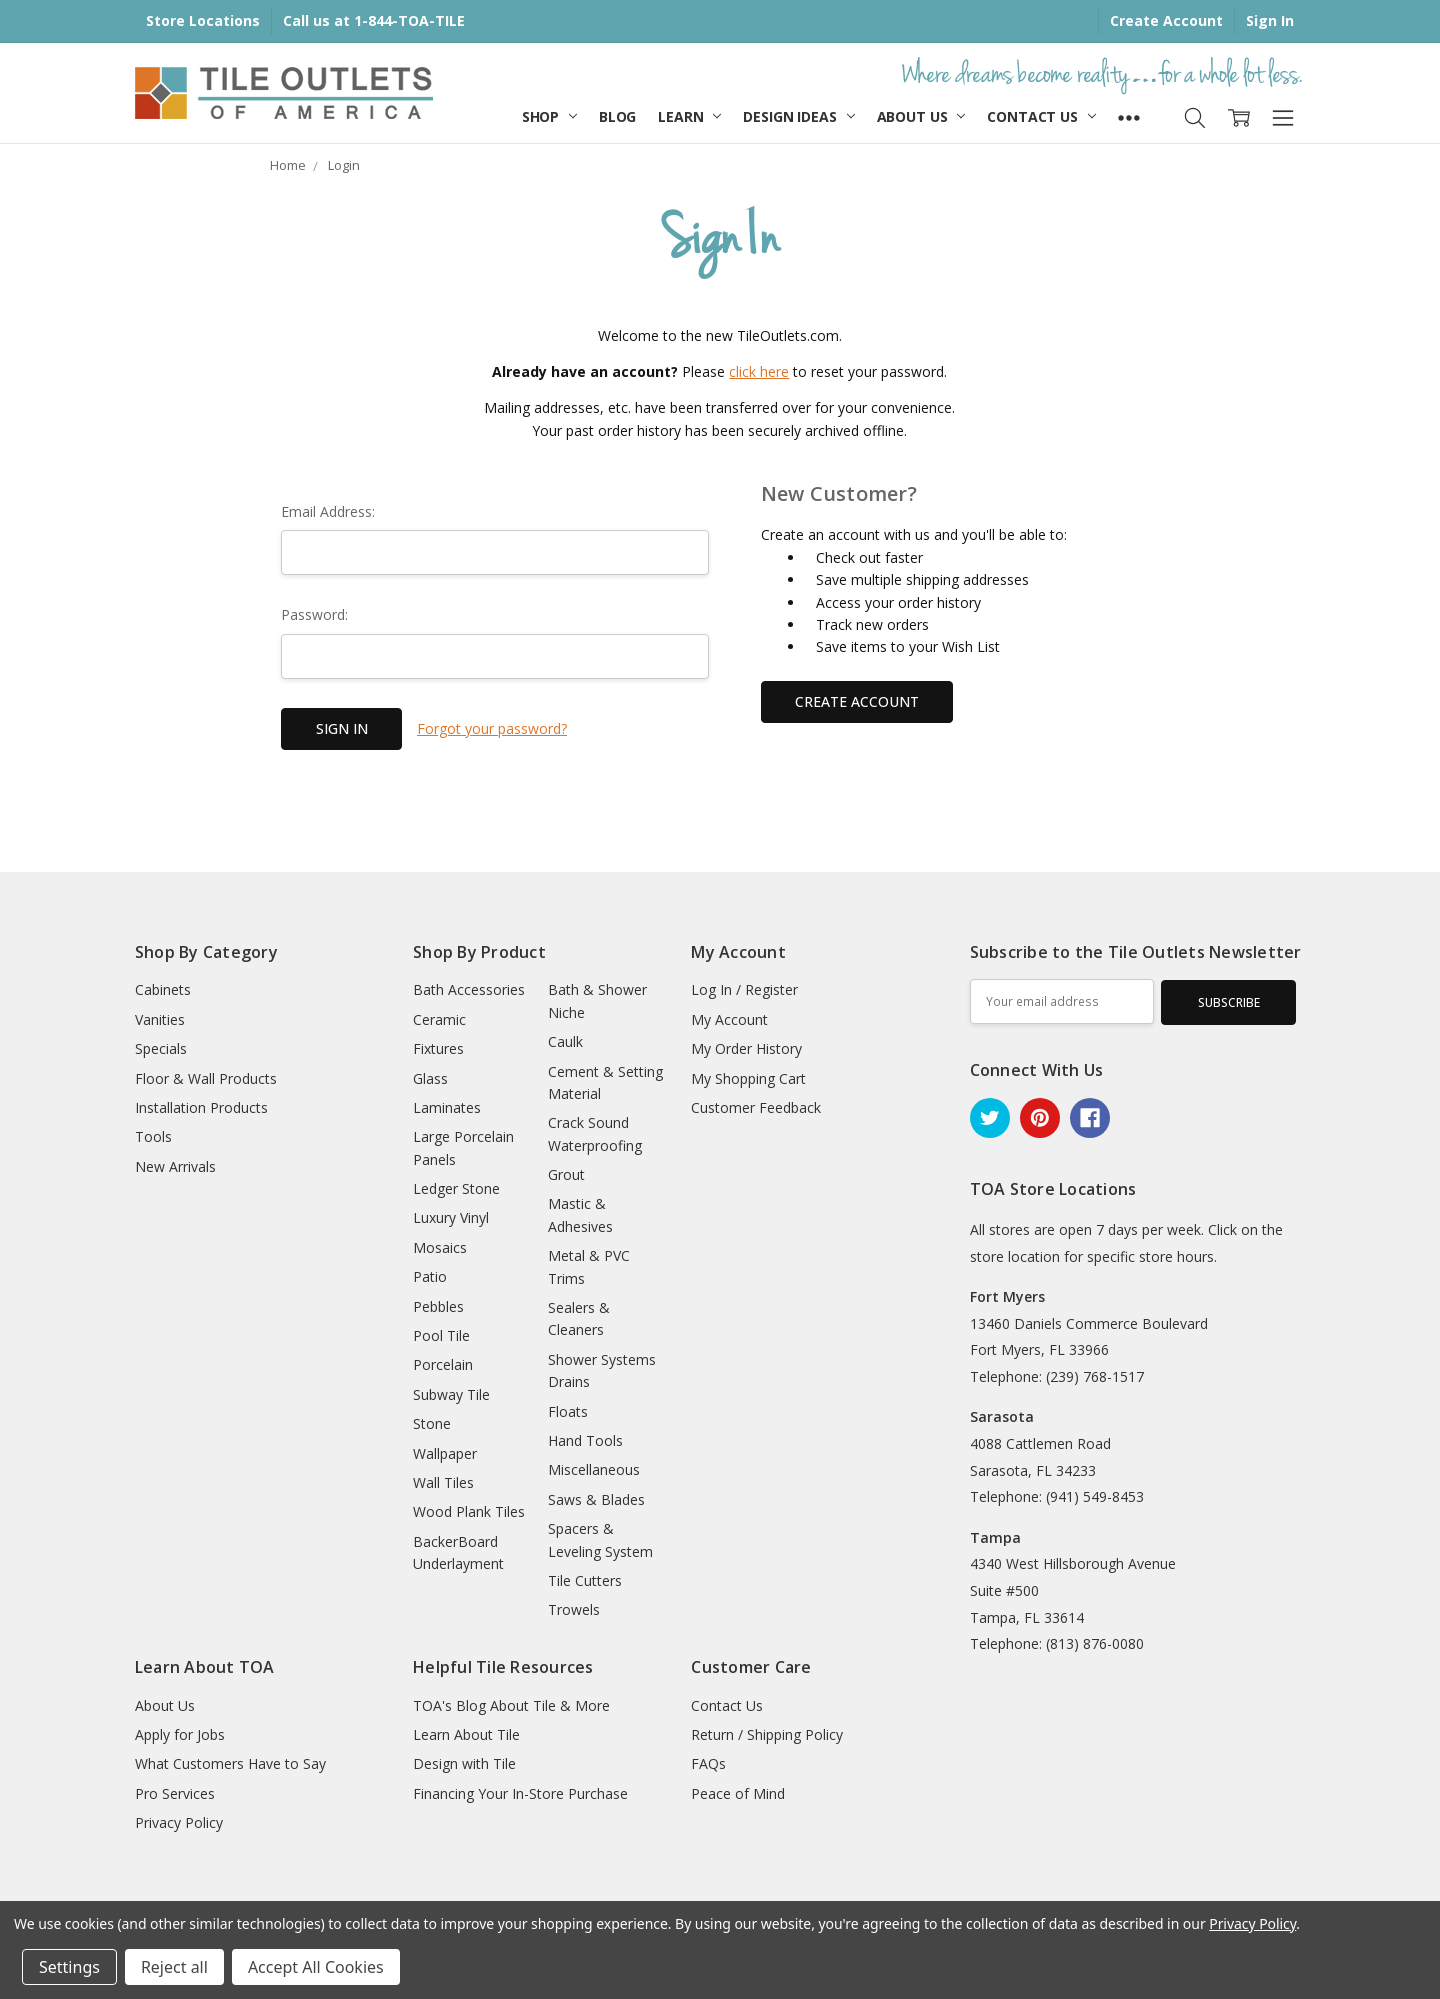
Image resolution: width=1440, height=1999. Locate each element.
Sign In (1270, 20)
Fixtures (438, 1048)
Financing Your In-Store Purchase (520, 1793)
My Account (729, 1019)
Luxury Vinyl (451, 1217)
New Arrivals (175, 1166)
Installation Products (201, 1107)
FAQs (708, 1763)
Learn (689, 116)
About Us (921, 116)
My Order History (746, 1048)
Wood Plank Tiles (469, 1511)
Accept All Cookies (316, 1967)
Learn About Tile (466, 1734)
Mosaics (440, 1247)
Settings (69, 1967)
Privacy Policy (179, 1822)
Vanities (160, 1019)
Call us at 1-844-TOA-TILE (374, 20)
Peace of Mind (738, 1793)
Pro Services (175, 1793)
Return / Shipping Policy (767, 1734)
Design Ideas (798, 116)
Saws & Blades (596, 1499)
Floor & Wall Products (206, 1078)
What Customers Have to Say (230, 1763)
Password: (314, 614)
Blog (617, 116)
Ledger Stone (456, 1188)
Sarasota (1002, 1416)
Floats (568, 1411)
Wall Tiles (443, 1482)
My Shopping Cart (748, 1078)
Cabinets (163, 989)
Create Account (1166, 20)
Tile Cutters (585, 1580)
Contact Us (1041, 116)
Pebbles (438, 1306)
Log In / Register (744, 989)
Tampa (995, 1537)
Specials (161, 1048)
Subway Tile (451, 1394)
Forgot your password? (492, 728)
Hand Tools (585, 1440)
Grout (566, 1174)
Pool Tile (441, 1335)
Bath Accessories (469, 989)
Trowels (574, 1609)
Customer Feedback (756, 1107)
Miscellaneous (594, 1469)
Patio (430, 1276)
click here (759, 371)
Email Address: (328, 511)
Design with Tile (464, 1763)
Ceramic (439, 1019)
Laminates (447, 1107)
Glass (430, 1078)
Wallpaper (445, 1453)
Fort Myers (1007, 1296)
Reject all (174, 1967)
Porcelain (443, 1364)
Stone (432, 1423)
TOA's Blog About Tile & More (511, 1705)
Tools (153, 1136)
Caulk (565, 1041)
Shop (549, 116)
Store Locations (203, 20)
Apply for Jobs (180, 1734)
